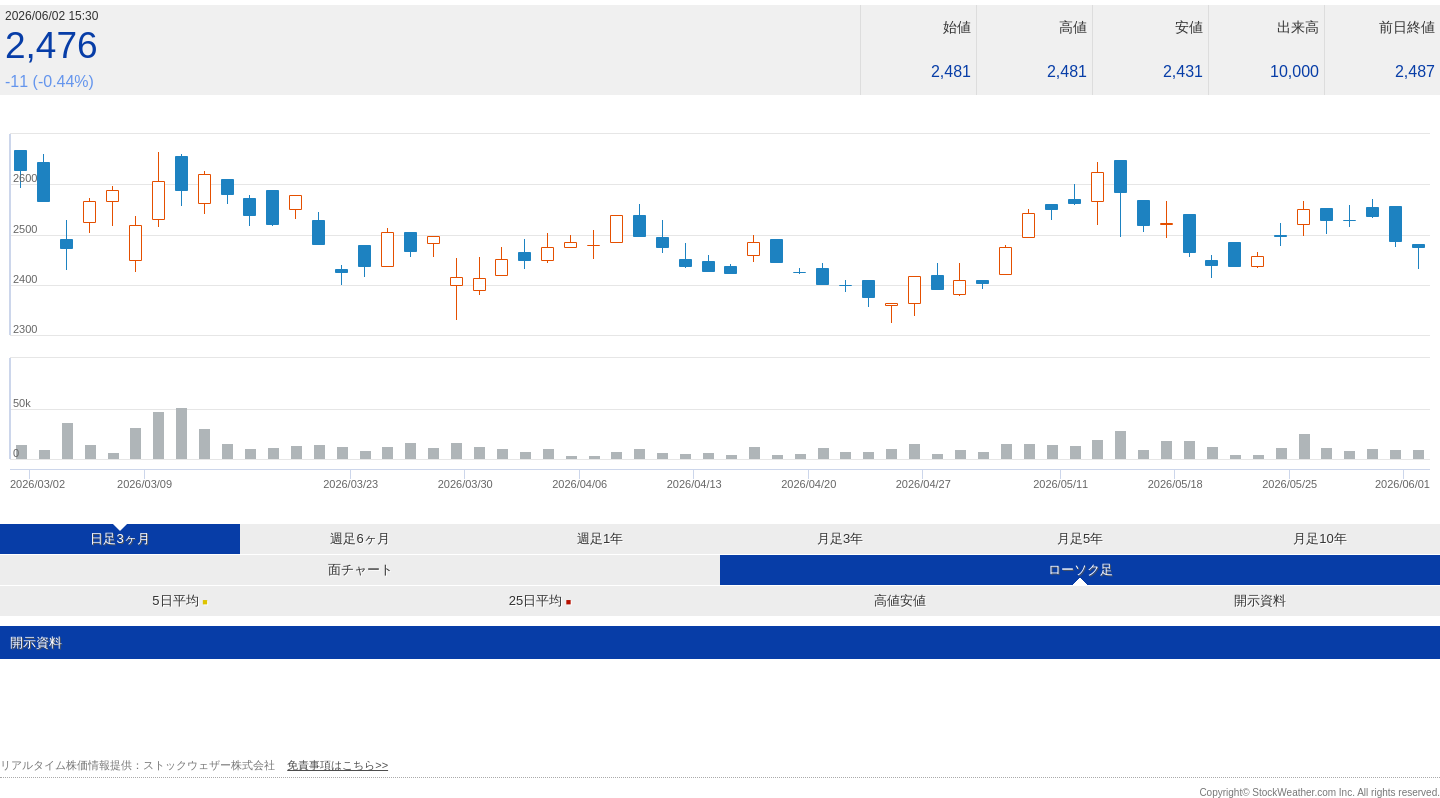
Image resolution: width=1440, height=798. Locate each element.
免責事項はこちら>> (337, 765)
